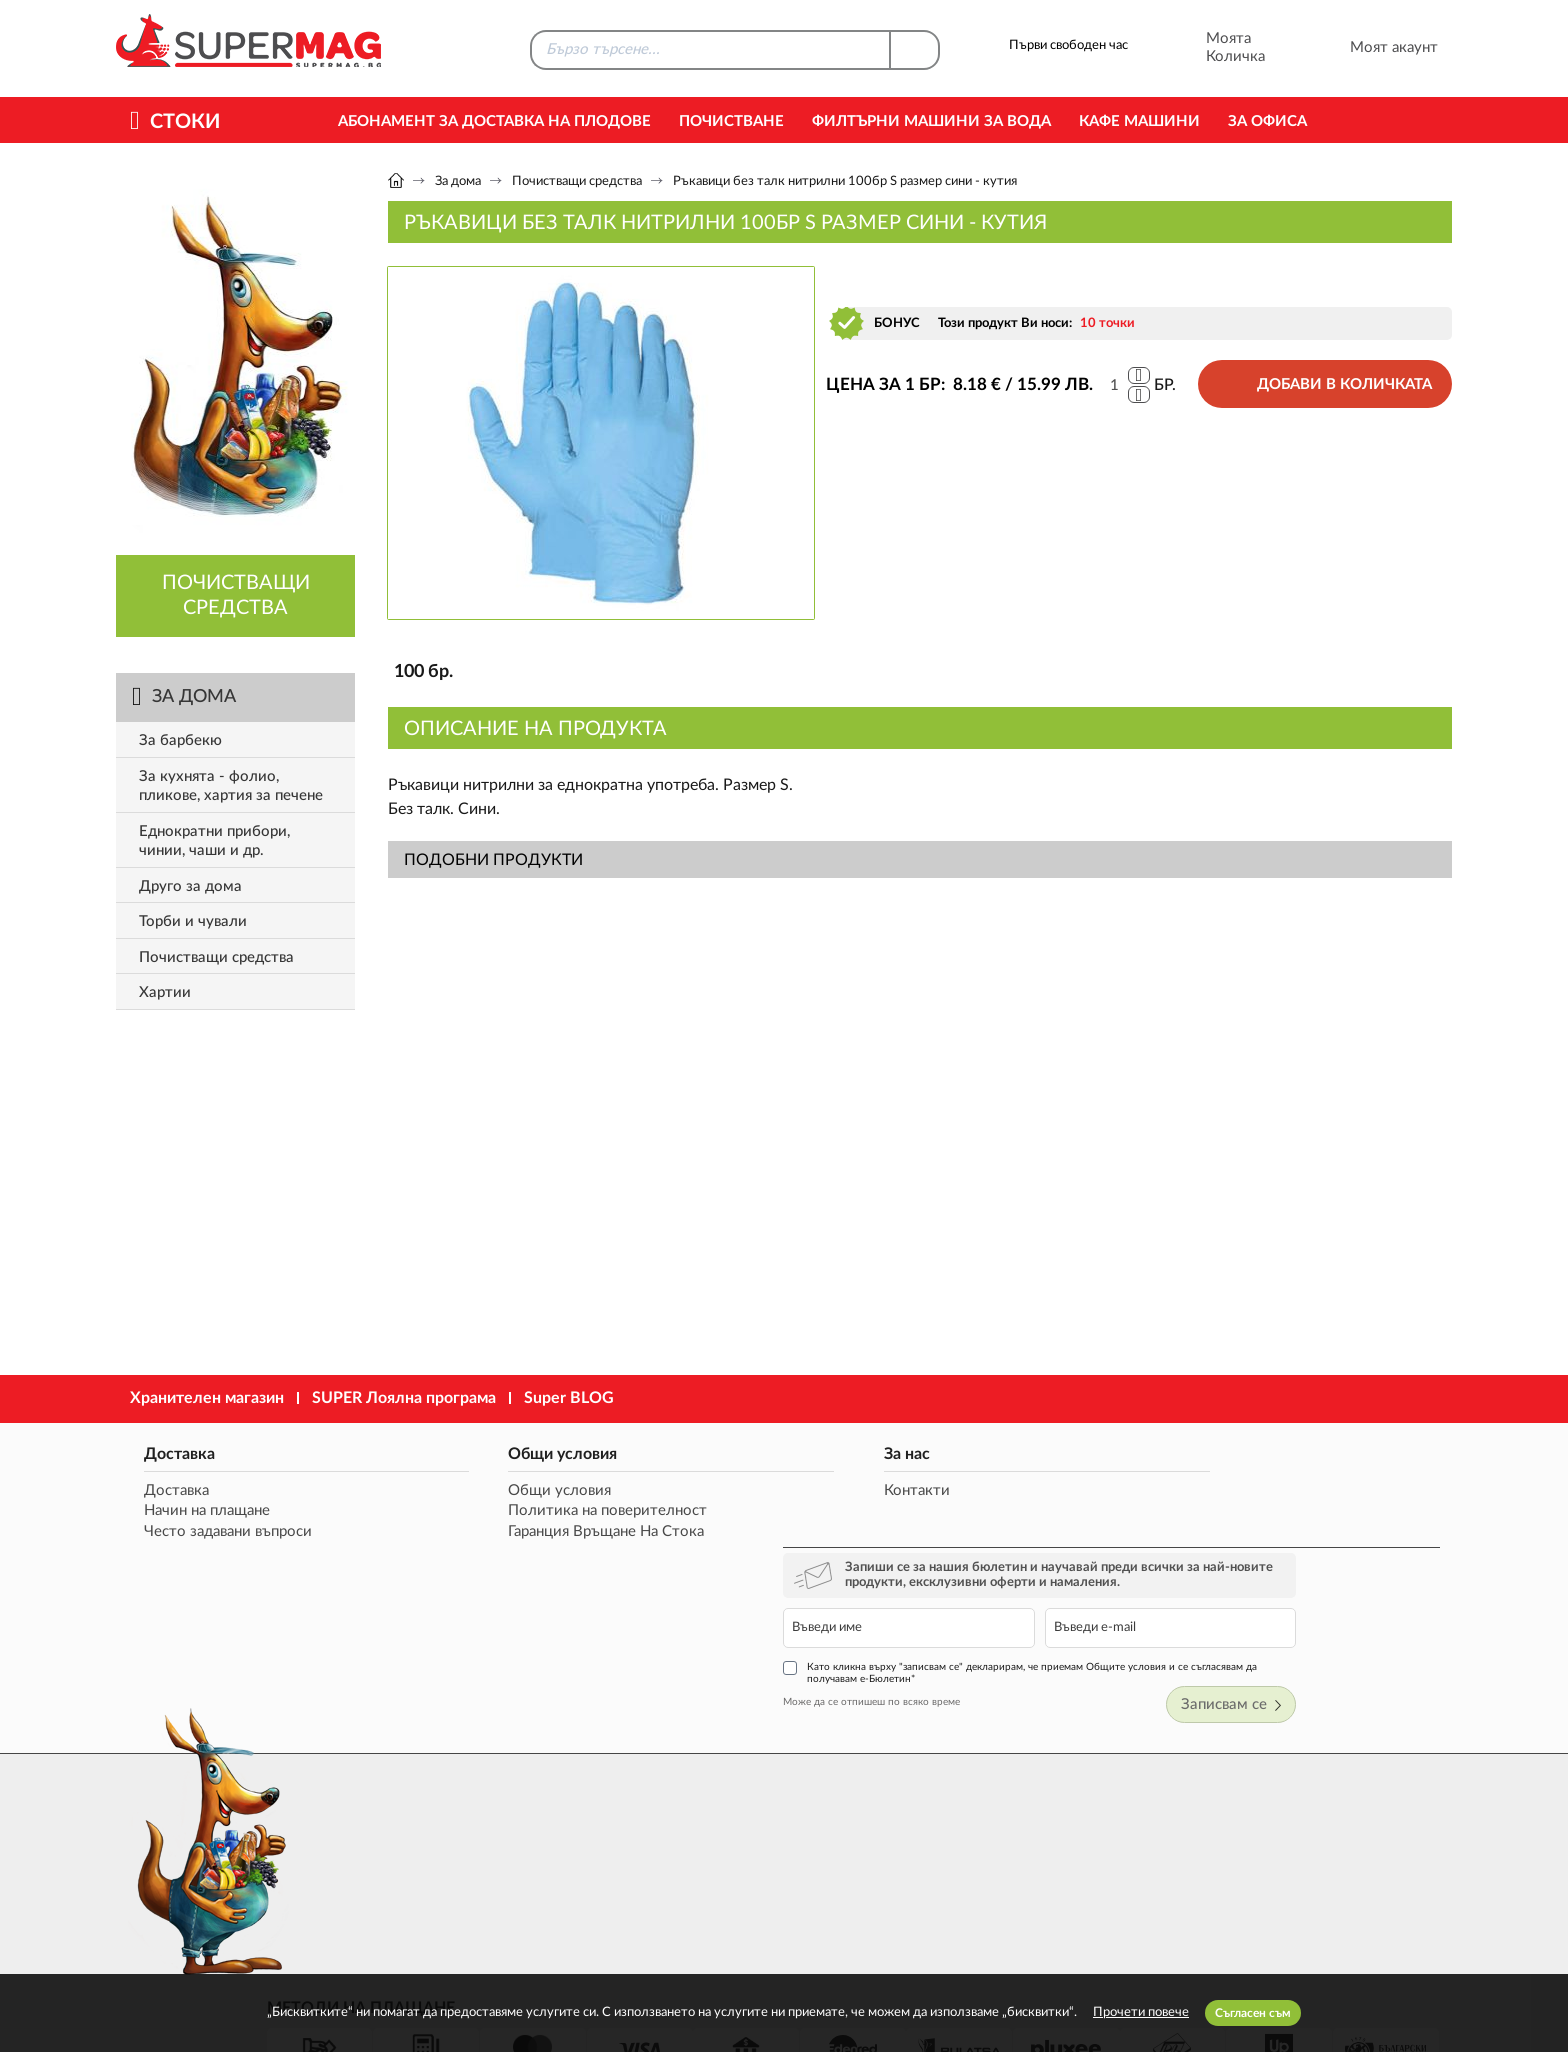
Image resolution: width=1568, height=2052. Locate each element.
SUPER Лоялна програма (404, 1398)
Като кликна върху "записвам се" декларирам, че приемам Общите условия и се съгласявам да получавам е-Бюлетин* (1214, 1555)
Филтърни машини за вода (931, 121)
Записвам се (1386, 1588)
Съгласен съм (1253, 2013)
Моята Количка (1208, 48)
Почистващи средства (577, 181)
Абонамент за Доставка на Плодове (494, 121)
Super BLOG (569, 1398)
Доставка (171, 1453)
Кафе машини (1139, 121)
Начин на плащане (199, 1511)
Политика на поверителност (524, 1511)
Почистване (731, 121)
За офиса (1267, 121)
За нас (738, 1453)
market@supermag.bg (1330, 1819)
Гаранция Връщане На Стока (523, 1532)
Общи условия (479, 1453)
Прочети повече (1141, 2012)
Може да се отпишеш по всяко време (1072, 1585)
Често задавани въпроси (220, 1532)
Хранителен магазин (207, 1398)
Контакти (748, 1490)
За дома (458, 181)
